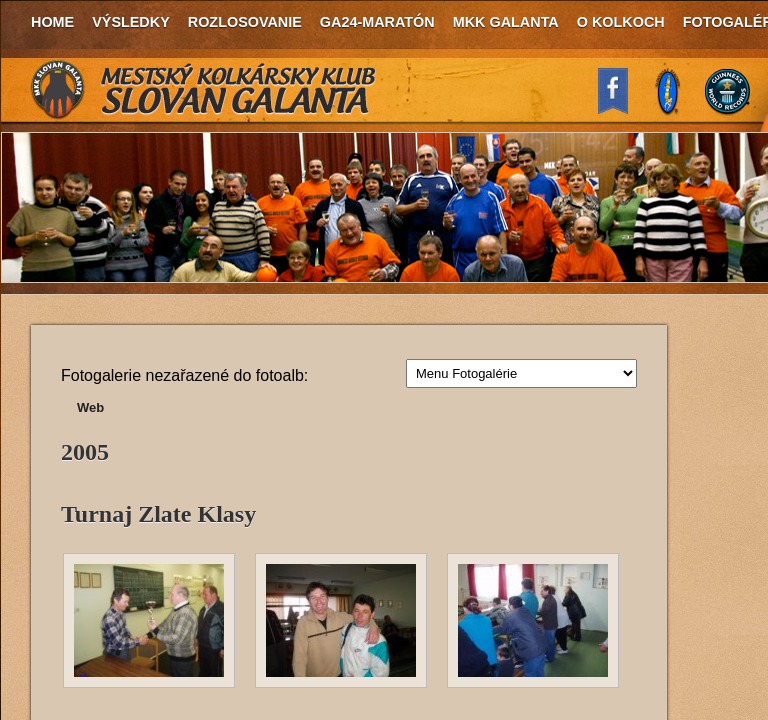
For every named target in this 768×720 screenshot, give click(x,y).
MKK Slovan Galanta (204, 90)
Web (90, 407)
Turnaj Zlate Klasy (158, 514)
